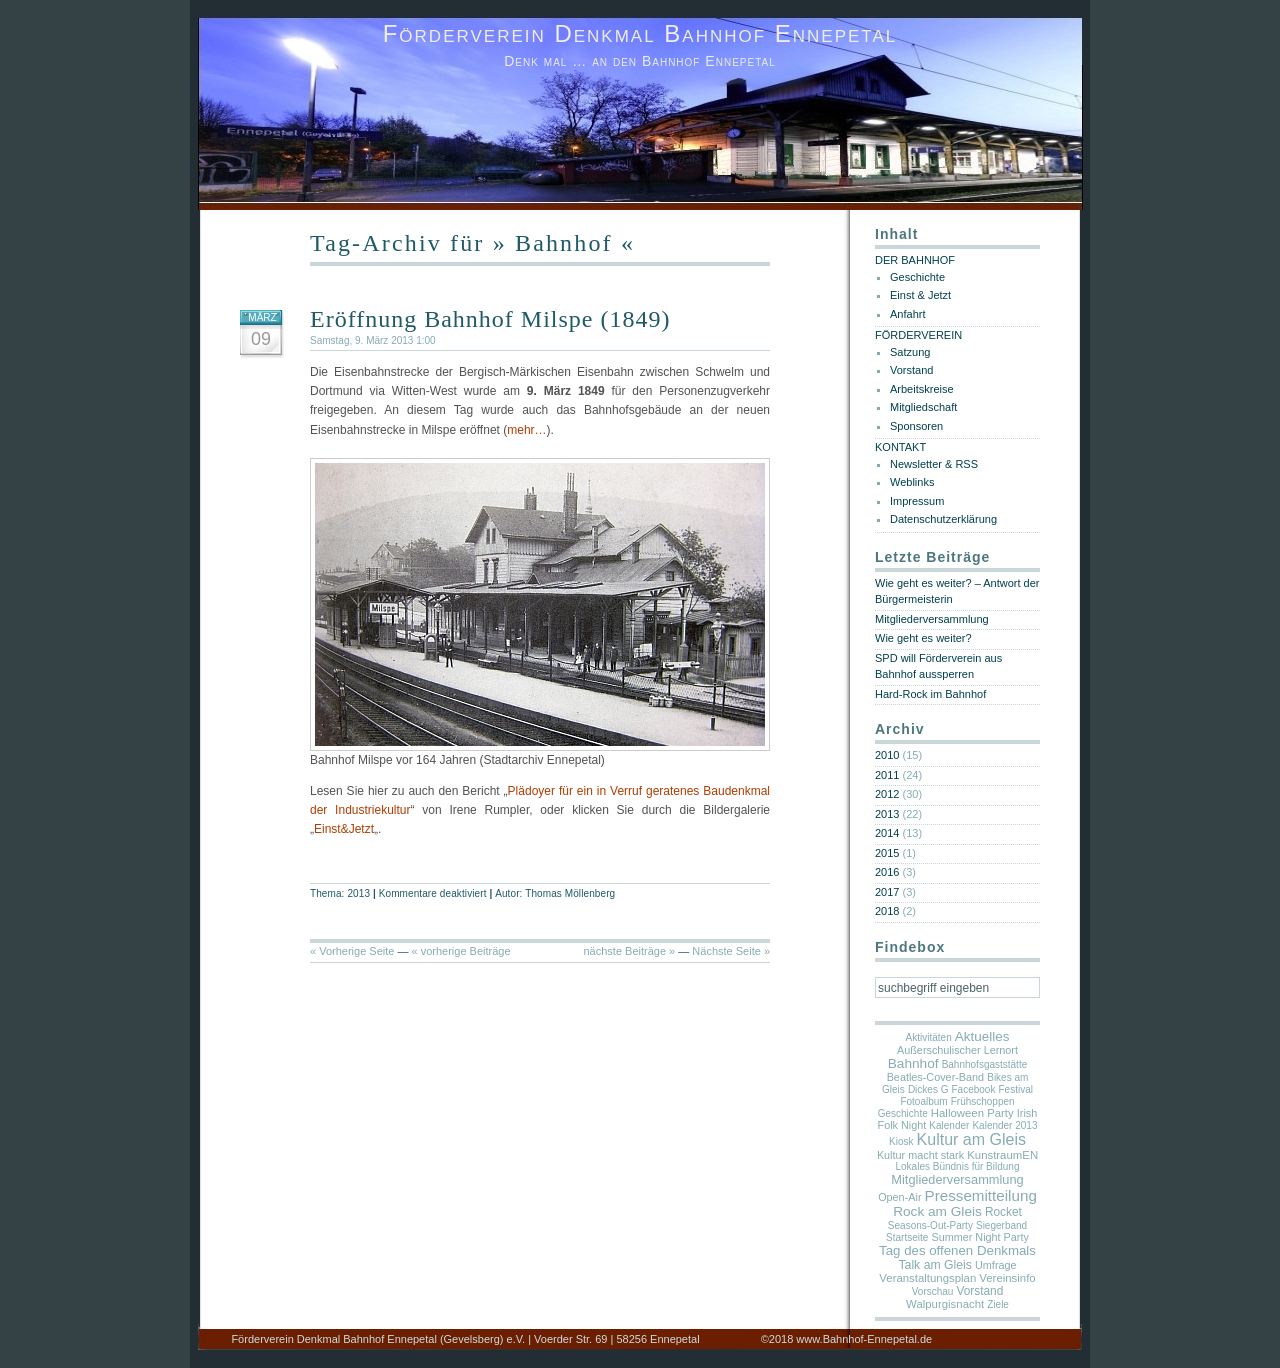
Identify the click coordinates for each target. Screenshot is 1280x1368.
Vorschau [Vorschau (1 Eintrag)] (933, 1291)
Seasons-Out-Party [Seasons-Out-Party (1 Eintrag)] (930, 1225)
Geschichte (917, 277)
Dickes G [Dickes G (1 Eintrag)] (928, 1089)
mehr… (526, 430)
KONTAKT (900, 447)
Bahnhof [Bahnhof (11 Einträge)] (913, 1063)
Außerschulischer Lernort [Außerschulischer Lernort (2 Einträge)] (957, 1050)
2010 (887, 755)
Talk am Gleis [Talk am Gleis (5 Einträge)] (935, 1265)
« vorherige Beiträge (461, 951)
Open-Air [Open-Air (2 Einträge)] (899, 1197)
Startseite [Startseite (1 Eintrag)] (907, 1237)
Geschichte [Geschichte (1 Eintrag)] (903, 1113)
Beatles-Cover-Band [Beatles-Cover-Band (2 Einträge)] (936, 1077)
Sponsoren (916, 426)
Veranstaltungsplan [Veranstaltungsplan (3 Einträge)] (927, 1278)
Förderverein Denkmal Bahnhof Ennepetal (640, 33)
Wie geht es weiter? (923, 638)
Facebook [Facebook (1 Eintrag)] (974, 1089)
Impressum (917, 501)
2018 (887, 911)
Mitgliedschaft (923, 407)
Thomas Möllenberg (570, 893)
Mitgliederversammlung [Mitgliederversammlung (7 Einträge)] (957, 1179)
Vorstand (911, 370)
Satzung (910, 352)
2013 (358, 893)
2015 (887, 853)
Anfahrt (907, 314)
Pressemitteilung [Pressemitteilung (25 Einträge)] (981, 1195)
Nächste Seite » (731, 951)
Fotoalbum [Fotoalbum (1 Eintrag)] (923, 1101)
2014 (887, 833)
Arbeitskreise (922, 389)
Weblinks (912, 482)
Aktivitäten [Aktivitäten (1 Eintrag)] (929, 1037)
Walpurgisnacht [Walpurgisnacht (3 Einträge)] (945, 1304)
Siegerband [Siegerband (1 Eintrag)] (1001, 1225)
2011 (887, 775)
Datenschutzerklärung (943, 519)
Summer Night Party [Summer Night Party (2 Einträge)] (979, 1237)
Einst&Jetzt (344, 829)
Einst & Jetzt (920, 295)
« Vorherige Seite (352, 951)
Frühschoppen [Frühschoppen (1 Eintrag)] (983, 1101)
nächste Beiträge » (629, 951)
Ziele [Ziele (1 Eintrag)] (998, 1304)
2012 (887, 794)
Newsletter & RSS (934, 464)
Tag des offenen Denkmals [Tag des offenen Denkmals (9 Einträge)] (957, 1250)
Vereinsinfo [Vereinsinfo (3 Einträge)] (1007, 1278)
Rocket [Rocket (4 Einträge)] (1003, 1212)
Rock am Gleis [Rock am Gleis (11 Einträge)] (937, 1211)
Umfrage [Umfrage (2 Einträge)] (996, 1265)
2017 (887, 892)
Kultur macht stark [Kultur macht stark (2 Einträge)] (920, 1155)
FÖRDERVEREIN (918, 335)
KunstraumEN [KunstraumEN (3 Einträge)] (1002, 1155)
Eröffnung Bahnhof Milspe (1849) (490, 319)
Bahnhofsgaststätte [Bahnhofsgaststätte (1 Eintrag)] (985, 1064)
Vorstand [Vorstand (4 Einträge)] (979, 1291)
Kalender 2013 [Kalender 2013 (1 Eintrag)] (1004, 1125)
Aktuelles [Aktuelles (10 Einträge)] (982, 1036)
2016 (887, 872)
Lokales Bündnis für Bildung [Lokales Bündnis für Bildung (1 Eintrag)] (958, 1166)
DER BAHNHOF (915, 260)
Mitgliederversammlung (932, 619)
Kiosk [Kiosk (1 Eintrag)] (901, 1141)
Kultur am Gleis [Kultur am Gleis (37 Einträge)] (971, 1139)
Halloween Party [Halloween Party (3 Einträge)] (972, 1113)
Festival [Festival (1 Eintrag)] (1016, 1089)
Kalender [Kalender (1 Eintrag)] (949, 1125)
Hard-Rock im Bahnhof (930, 694)
